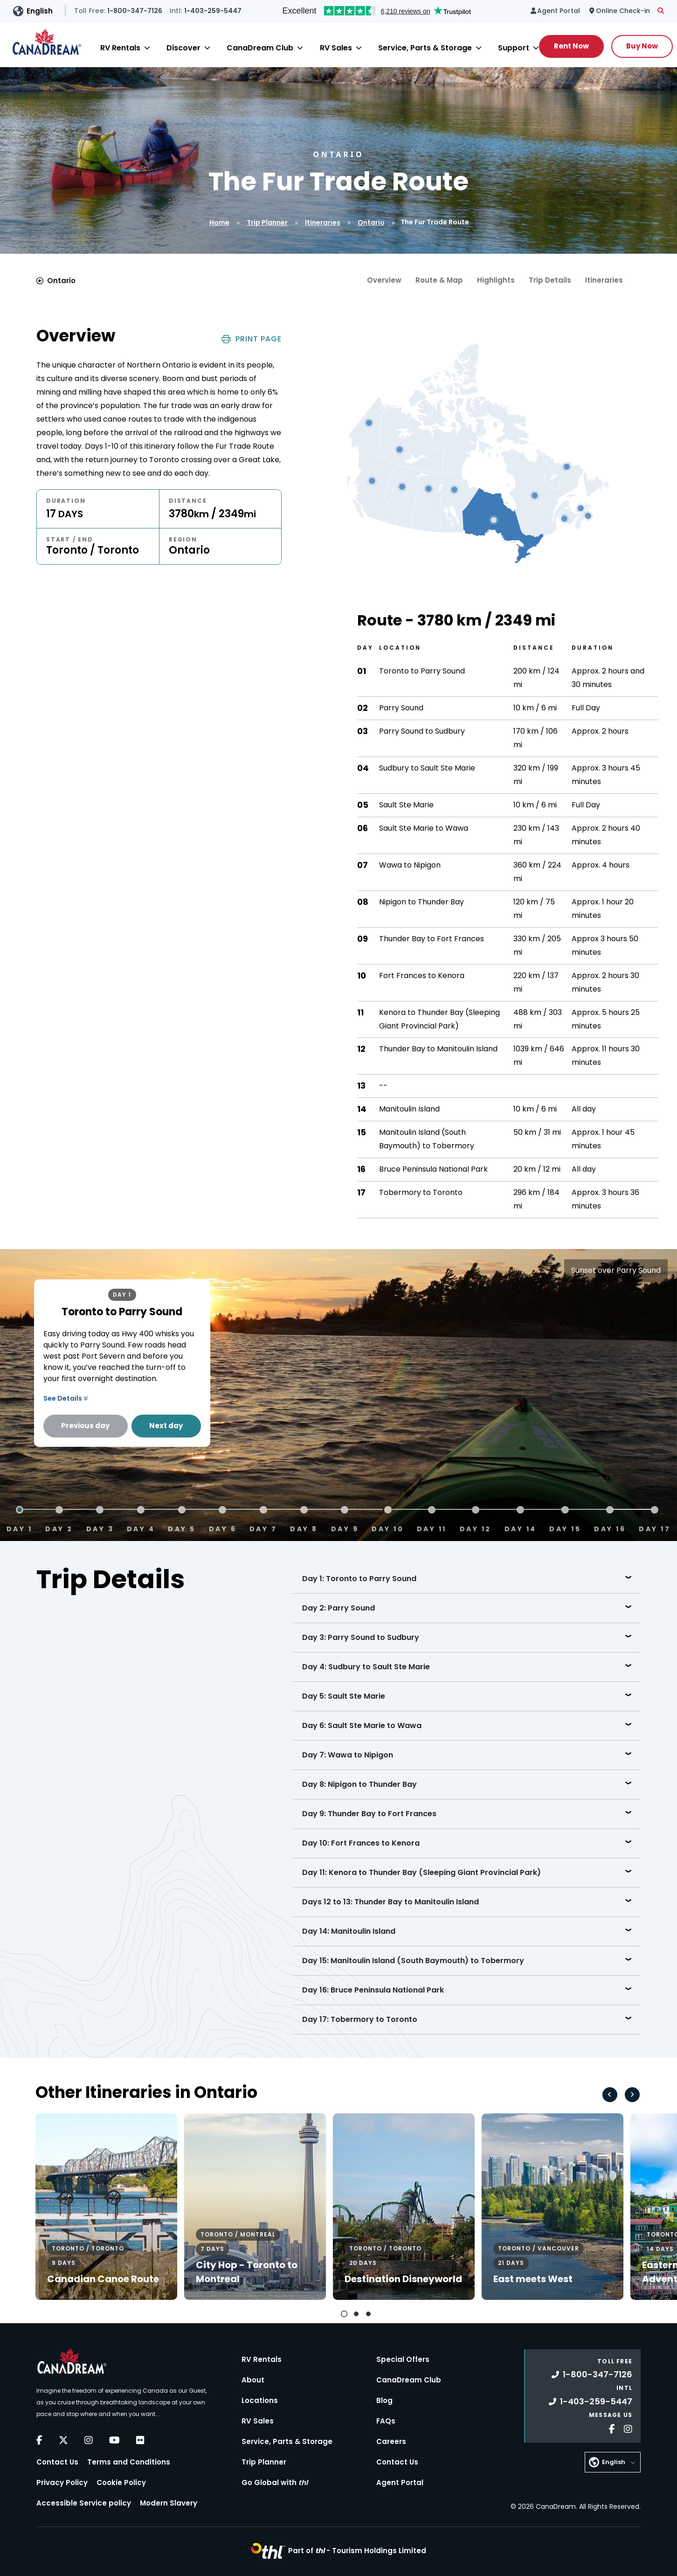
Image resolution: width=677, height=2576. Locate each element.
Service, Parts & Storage (425, 47)
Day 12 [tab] (475, 1528)
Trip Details (550, 280)
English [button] (40, 11)
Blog (384, 2400)
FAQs (385, 2421)
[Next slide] (632, 2094)
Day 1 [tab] (20, 1528)
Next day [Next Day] (166, 1425)
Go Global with (275, 2482)
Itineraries (322, 222)
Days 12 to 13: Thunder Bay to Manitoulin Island (390, 1901)
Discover (183, 47)
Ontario (371, 222)
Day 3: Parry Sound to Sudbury (360, 1637)
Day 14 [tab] (520, 1528)
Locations (260, 2400)
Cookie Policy (121, 2482)
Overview (384, 280)
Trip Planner (267, 222)
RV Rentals (120, 47)
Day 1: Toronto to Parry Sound (359, 1578)
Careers (391, 2441)
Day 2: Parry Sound (338, 1608)
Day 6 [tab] (223, 1528)
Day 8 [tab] (304, 1528)
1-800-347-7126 (592, 2374)
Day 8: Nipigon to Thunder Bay (359, 1784)
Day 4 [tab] (141, 1528)
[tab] (344, 2314)
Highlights (496, 280)
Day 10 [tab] (388, 1528)
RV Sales (336, 47)
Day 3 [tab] (100, 1528)
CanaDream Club (260, 47)
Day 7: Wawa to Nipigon (347, 1755)
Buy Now (642, 46)
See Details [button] (65, 1398)
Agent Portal (399, 2482)
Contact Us (57, 2462)
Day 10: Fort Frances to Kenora (361, 1843)
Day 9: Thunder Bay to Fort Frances (369, 1813)
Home (219, 222)
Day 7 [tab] (263, 1528)
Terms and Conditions (128, 2462)
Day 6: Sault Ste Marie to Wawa (361, 1725)
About (253, 2380)
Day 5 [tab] (182, 1528)
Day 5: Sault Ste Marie (343, 1696)
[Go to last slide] (609, 2094)
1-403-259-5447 (590, 2401)
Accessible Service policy (83, 2503)
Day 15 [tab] (565, 1528)
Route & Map (439, 280)
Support (513, 47)
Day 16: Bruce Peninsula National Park (373, 1990)
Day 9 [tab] (345, 1528)
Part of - (357, 2550)
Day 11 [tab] (432, 1528)
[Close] (147, 47)
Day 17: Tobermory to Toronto (359, 2019)
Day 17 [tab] (654, 1528)
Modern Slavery (168, 2503)
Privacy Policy (62, 2482)
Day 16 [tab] (610, 1528)
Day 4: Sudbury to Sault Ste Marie (366, 1666)
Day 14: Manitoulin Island (348, 1931)
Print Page (251, 339)
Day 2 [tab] (59, 1528)
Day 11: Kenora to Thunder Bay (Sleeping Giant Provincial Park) (421, 1872)
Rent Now (571, 46)
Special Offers (402, 2359)
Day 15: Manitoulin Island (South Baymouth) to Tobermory (413, 1960)
